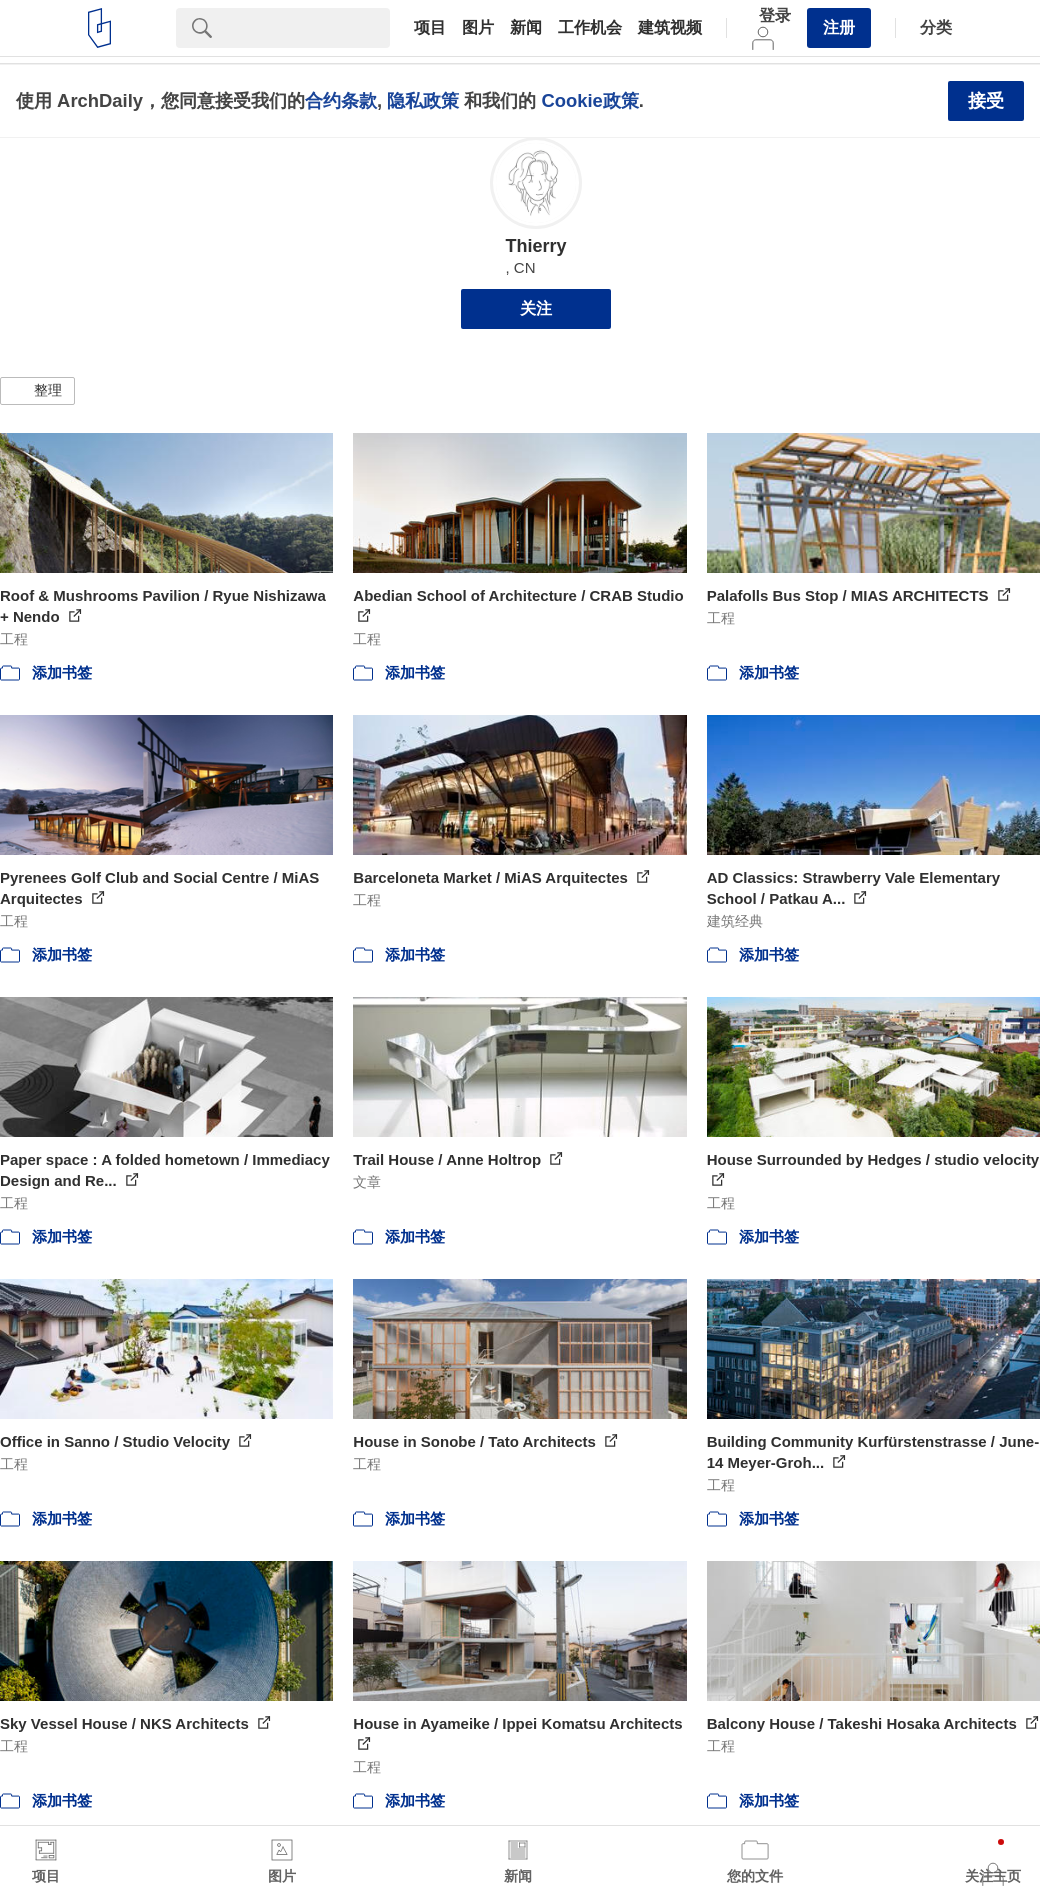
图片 (478, 28)
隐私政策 (423, 100)
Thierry (535, 246)
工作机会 (590, 28)
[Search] (309, 28)
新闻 (526, 28)
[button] (37, 391)
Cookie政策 (589, 100)
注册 (839, 27)
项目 (430, 28)
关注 (536, 308)
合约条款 (341, 100)
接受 (986, 101)
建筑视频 (670, 28)
